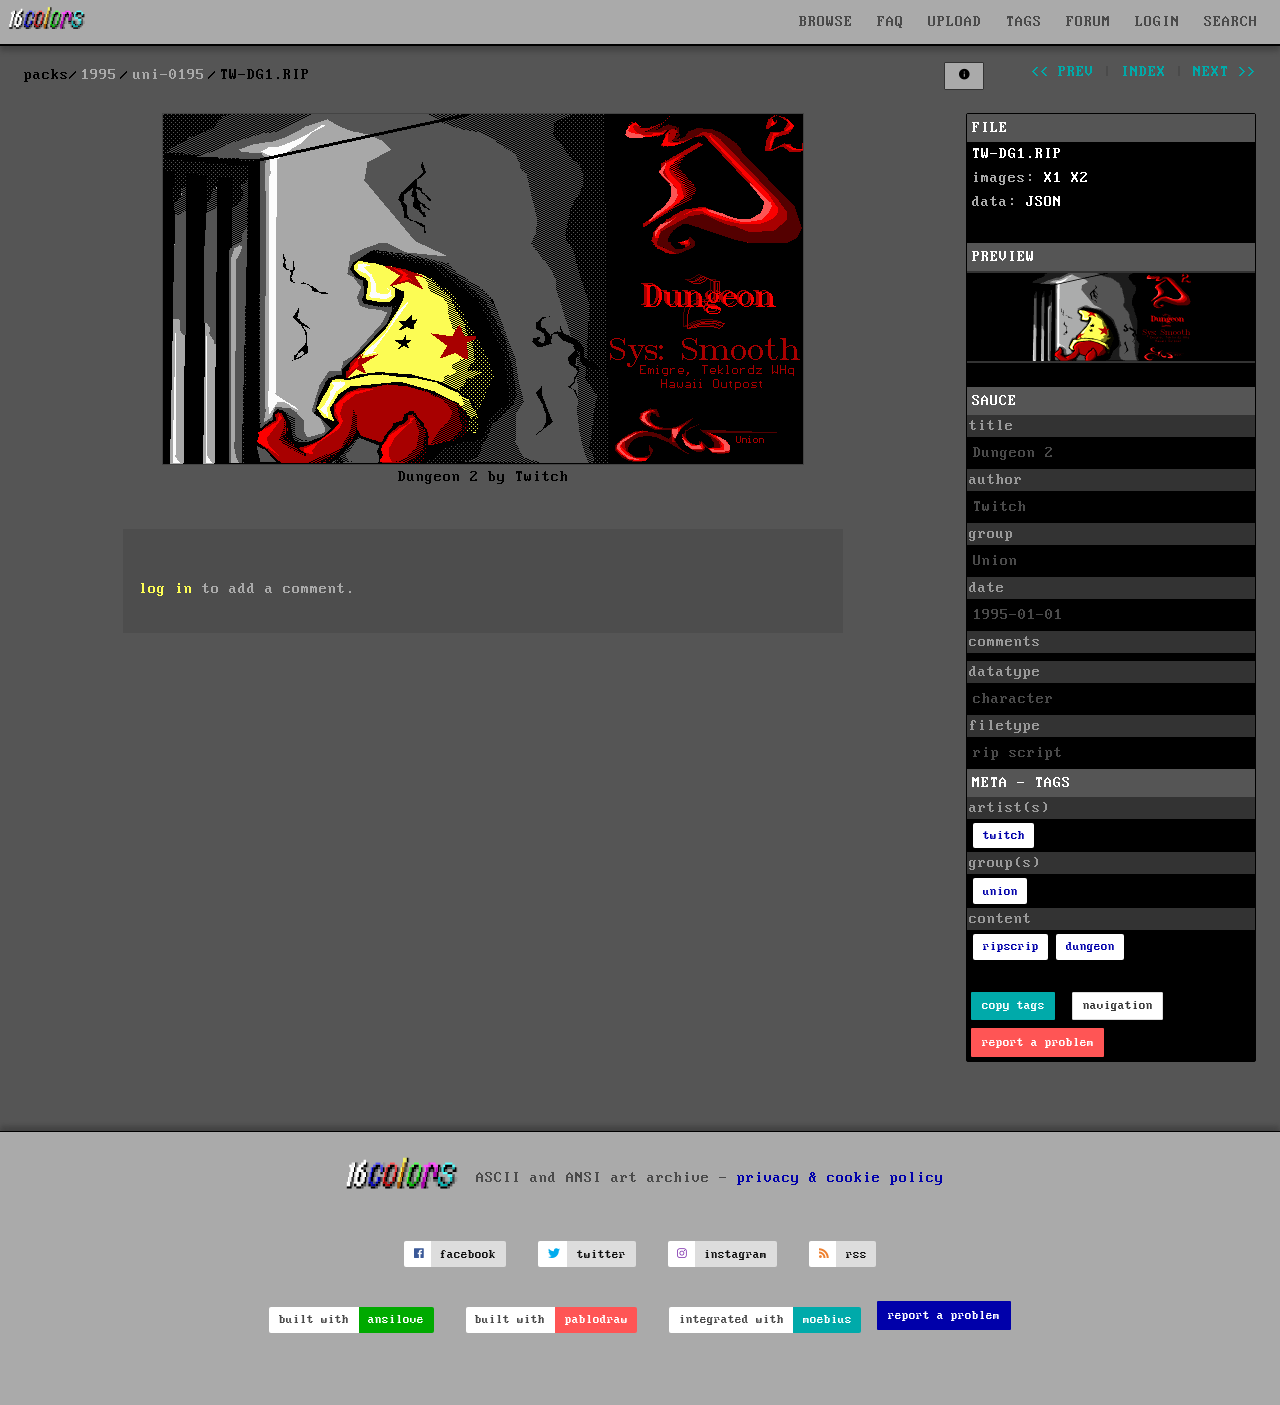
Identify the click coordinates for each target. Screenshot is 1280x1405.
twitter (601, 1254)
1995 (99, 75)
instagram (735, 1254)
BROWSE (826, 22)
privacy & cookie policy (840, 1178)
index (1143, 72)
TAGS (1024, 22)
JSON (1044, 202)
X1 (1053, 178)
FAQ (890, 22)
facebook (468, 1254)
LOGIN (1157, 22)
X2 (1080, 178)
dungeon (1090, 946)
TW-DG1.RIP (1017, 154)
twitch (1004, 835)
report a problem (1038, 1042)
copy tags (1013, 1005)
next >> (1224, 72)
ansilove (396, 1319)
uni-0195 (169, 75)
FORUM (1088, 22)
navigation (1118, 1005)
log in (166, 589)
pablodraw (596, 1319)
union (1000, 891)
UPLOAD (955, 22)
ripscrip (1011, 946)
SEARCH (1231, 22)
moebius (827, 1319)
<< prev (1062, 72)
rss (856, 1254)
